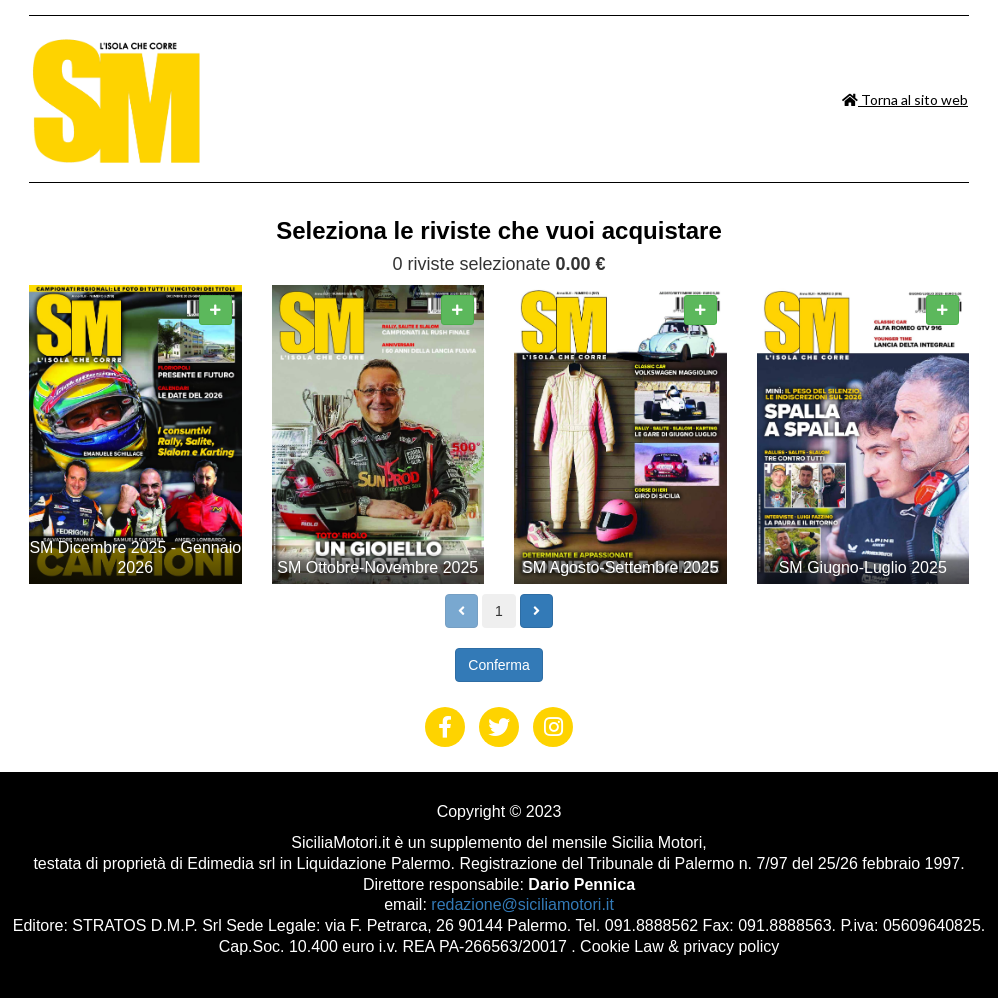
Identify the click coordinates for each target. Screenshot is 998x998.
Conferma (498, 665)
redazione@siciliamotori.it (522, 904)
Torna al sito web (905, 99)
